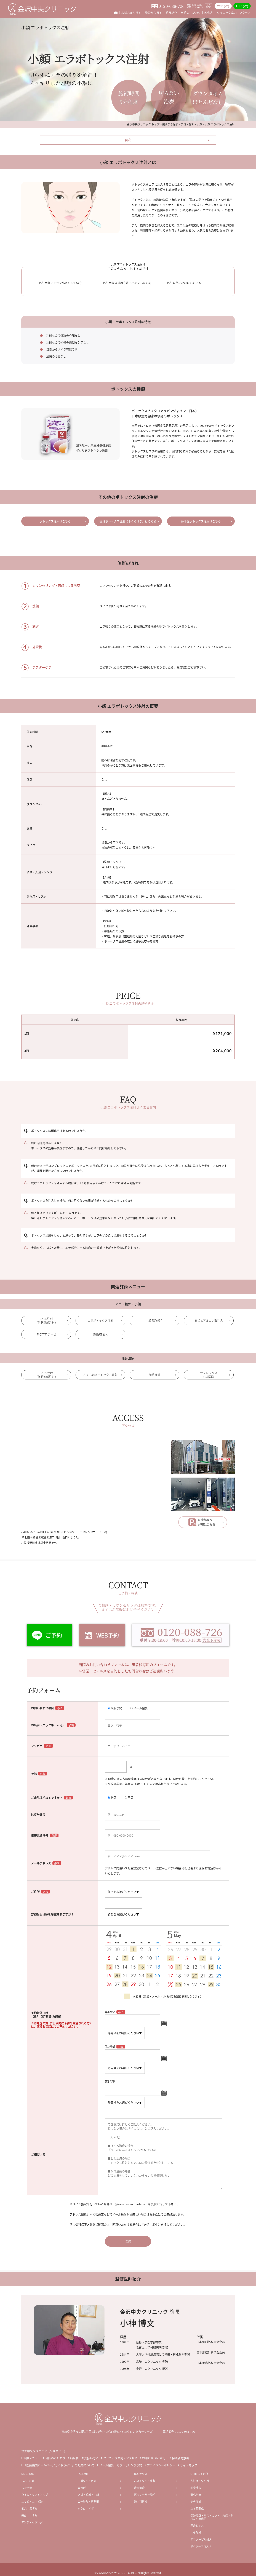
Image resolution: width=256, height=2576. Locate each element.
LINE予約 (242, 6)
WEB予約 (223, 6)
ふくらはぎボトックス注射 (100, 1375)
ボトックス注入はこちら (55, 521)
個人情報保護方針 (81, 2218)
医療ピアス (197, 2519)
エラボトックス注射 (100, 1320)
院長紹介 (171, 12)
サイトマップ (188, 2459)
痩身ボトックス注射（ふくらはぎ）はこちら (128, 521)
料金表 (208, 12)
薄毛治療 (195, 2488)
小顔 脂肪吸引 (154, 1320)
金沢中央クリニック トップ (143, 124)
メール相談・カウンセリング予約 (120, 2459)
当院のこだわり (191, 12)
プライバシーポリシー (161, 2459)
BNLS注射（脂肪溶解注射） (46, 1321)
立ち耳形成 (197, 2502)
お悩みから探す (131, 12)
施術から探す (153, 12)
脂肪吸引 (154, 1375)
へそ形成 (195, 2526)
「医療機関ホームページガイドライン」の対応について (59, 2459)
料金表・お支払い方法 (84, 2452)
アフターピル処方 (201, 2533)
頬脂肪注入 (100, 1334)
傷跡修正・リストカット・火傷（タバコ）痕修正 (211, 2510)
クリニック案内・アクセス (234, 12)
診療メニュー (32, 2452)
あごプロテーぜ (46, 1334)
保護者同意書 (180, 2452)
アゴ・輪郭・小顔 (191, 124)
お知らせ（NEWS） (154, 2452)
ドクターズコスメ (200, 2540)
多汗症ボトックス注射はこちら (201, 521)
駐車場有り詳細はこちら (206, 1522)
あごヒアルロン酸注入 (208, 1320)
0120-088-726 (186, 2425)
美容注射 (195, 2495)
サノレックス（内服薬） (208, 1375)
